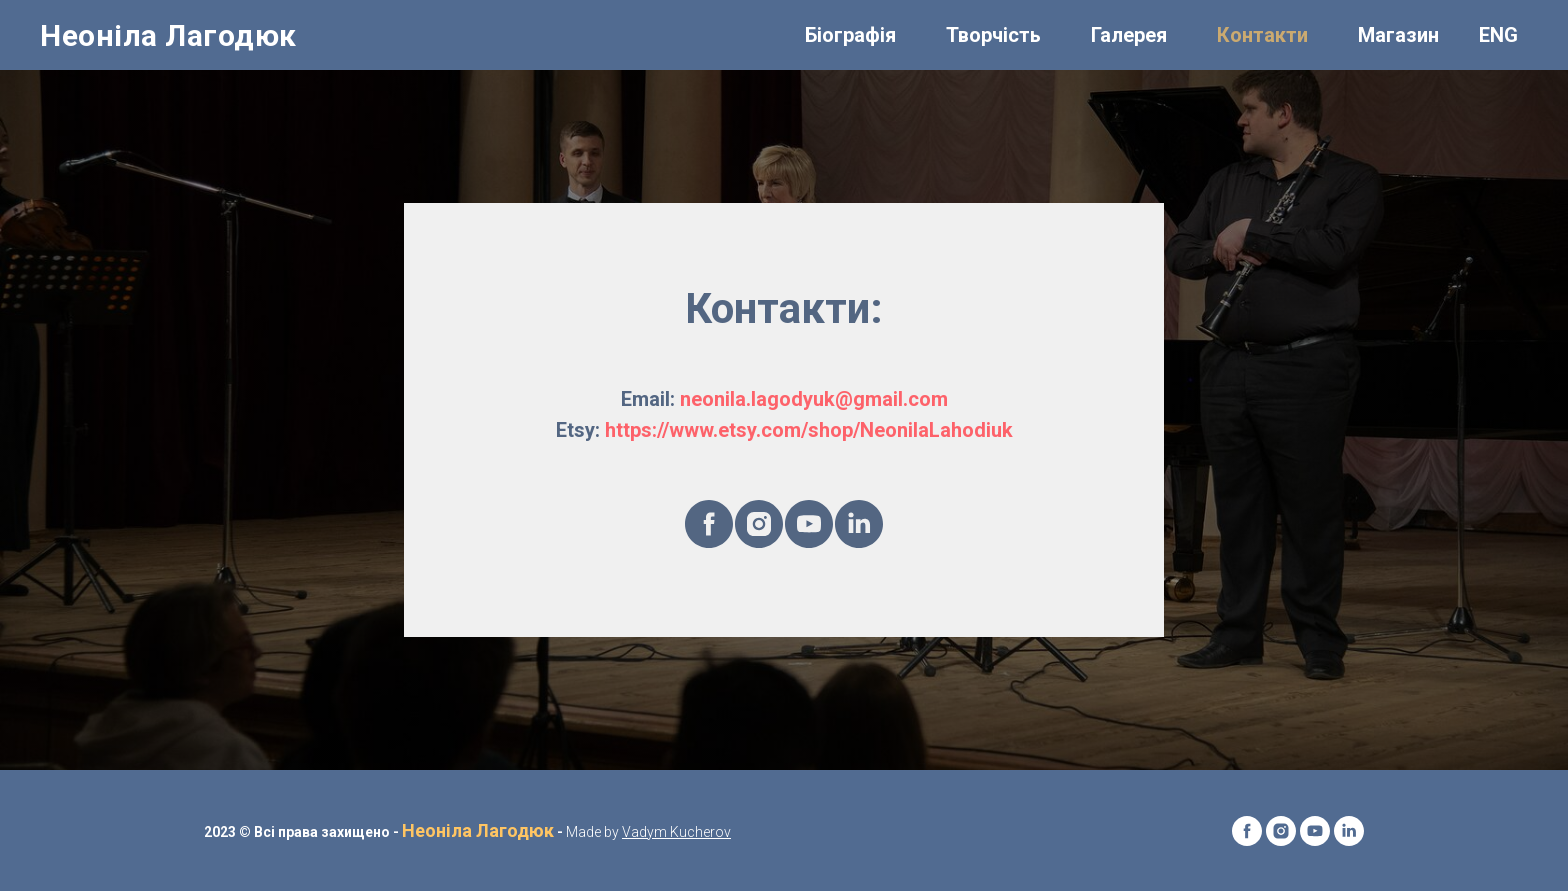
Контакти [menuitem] (1262, 35)
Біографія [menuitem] (850, 35)
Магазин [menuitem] (1398, 35)
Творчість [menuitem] (993, 35)
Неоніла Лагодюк (478, 830)
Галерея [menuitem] (1129, 35)
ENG (1498, 35)
